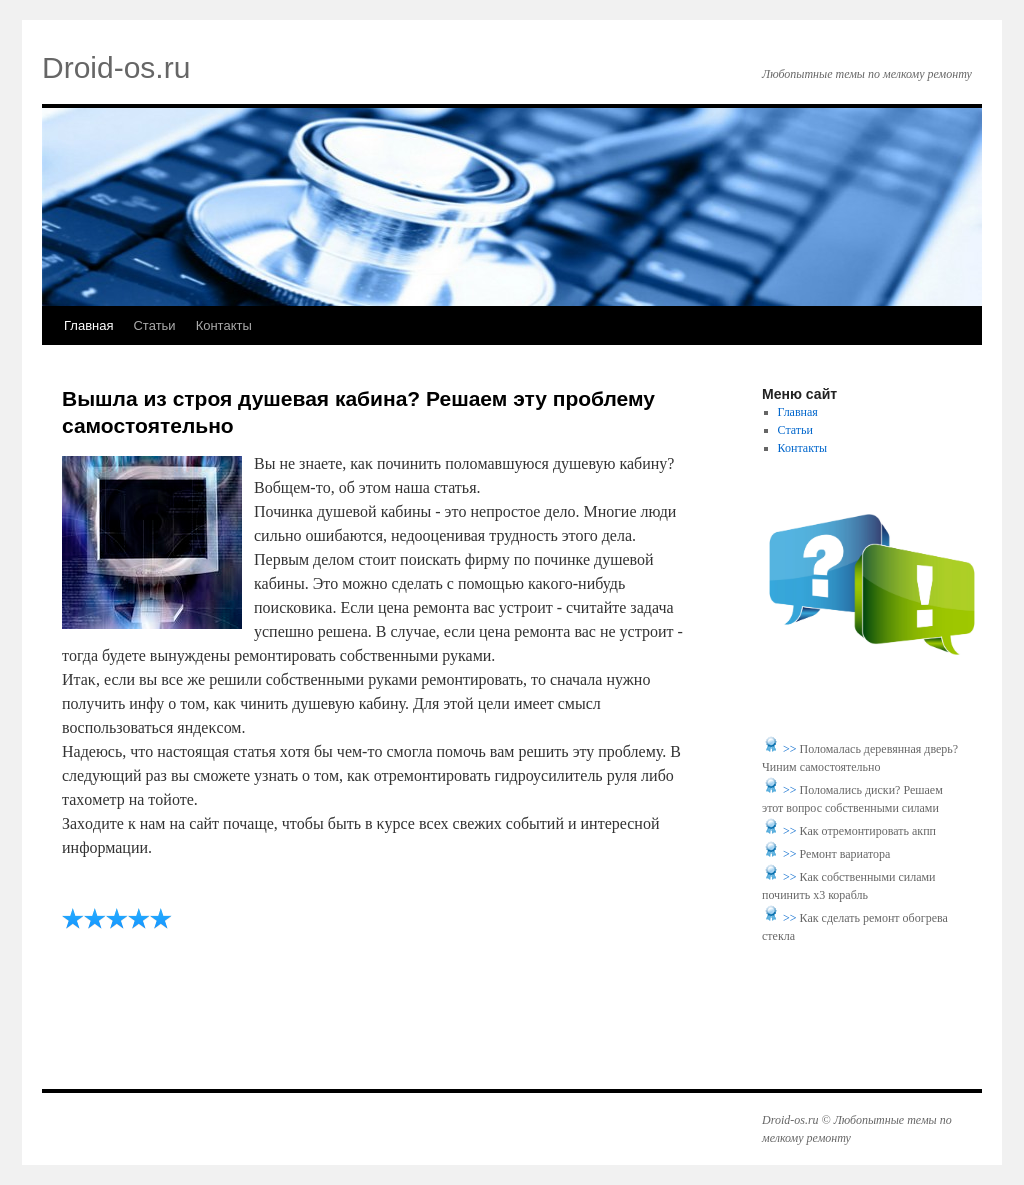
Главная (88, 325)
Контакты (224, 325)
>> (791, 749)
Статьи (154, 325)
